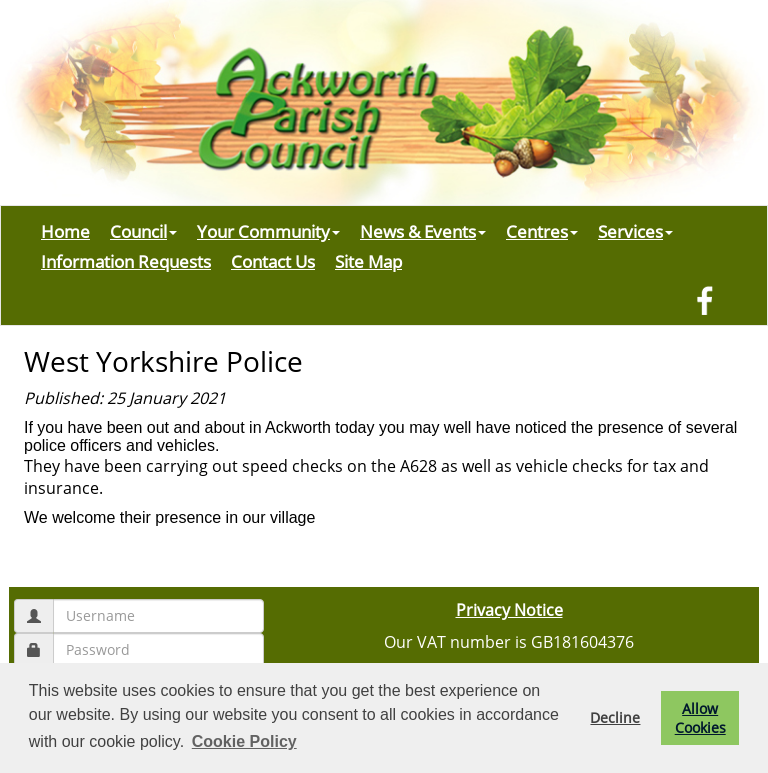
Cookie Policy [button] (244, 741)
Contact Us (273, 261)
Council (143, 231)
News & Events (423, 231)
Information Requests (126, 261)
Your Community (268, 231)
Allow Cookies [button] (700, 718)
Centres (542, 231)
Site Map (368, 261)
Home (65, 231)
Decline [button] (615, 717)
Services (635, 231)
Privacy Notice (509, 610)
